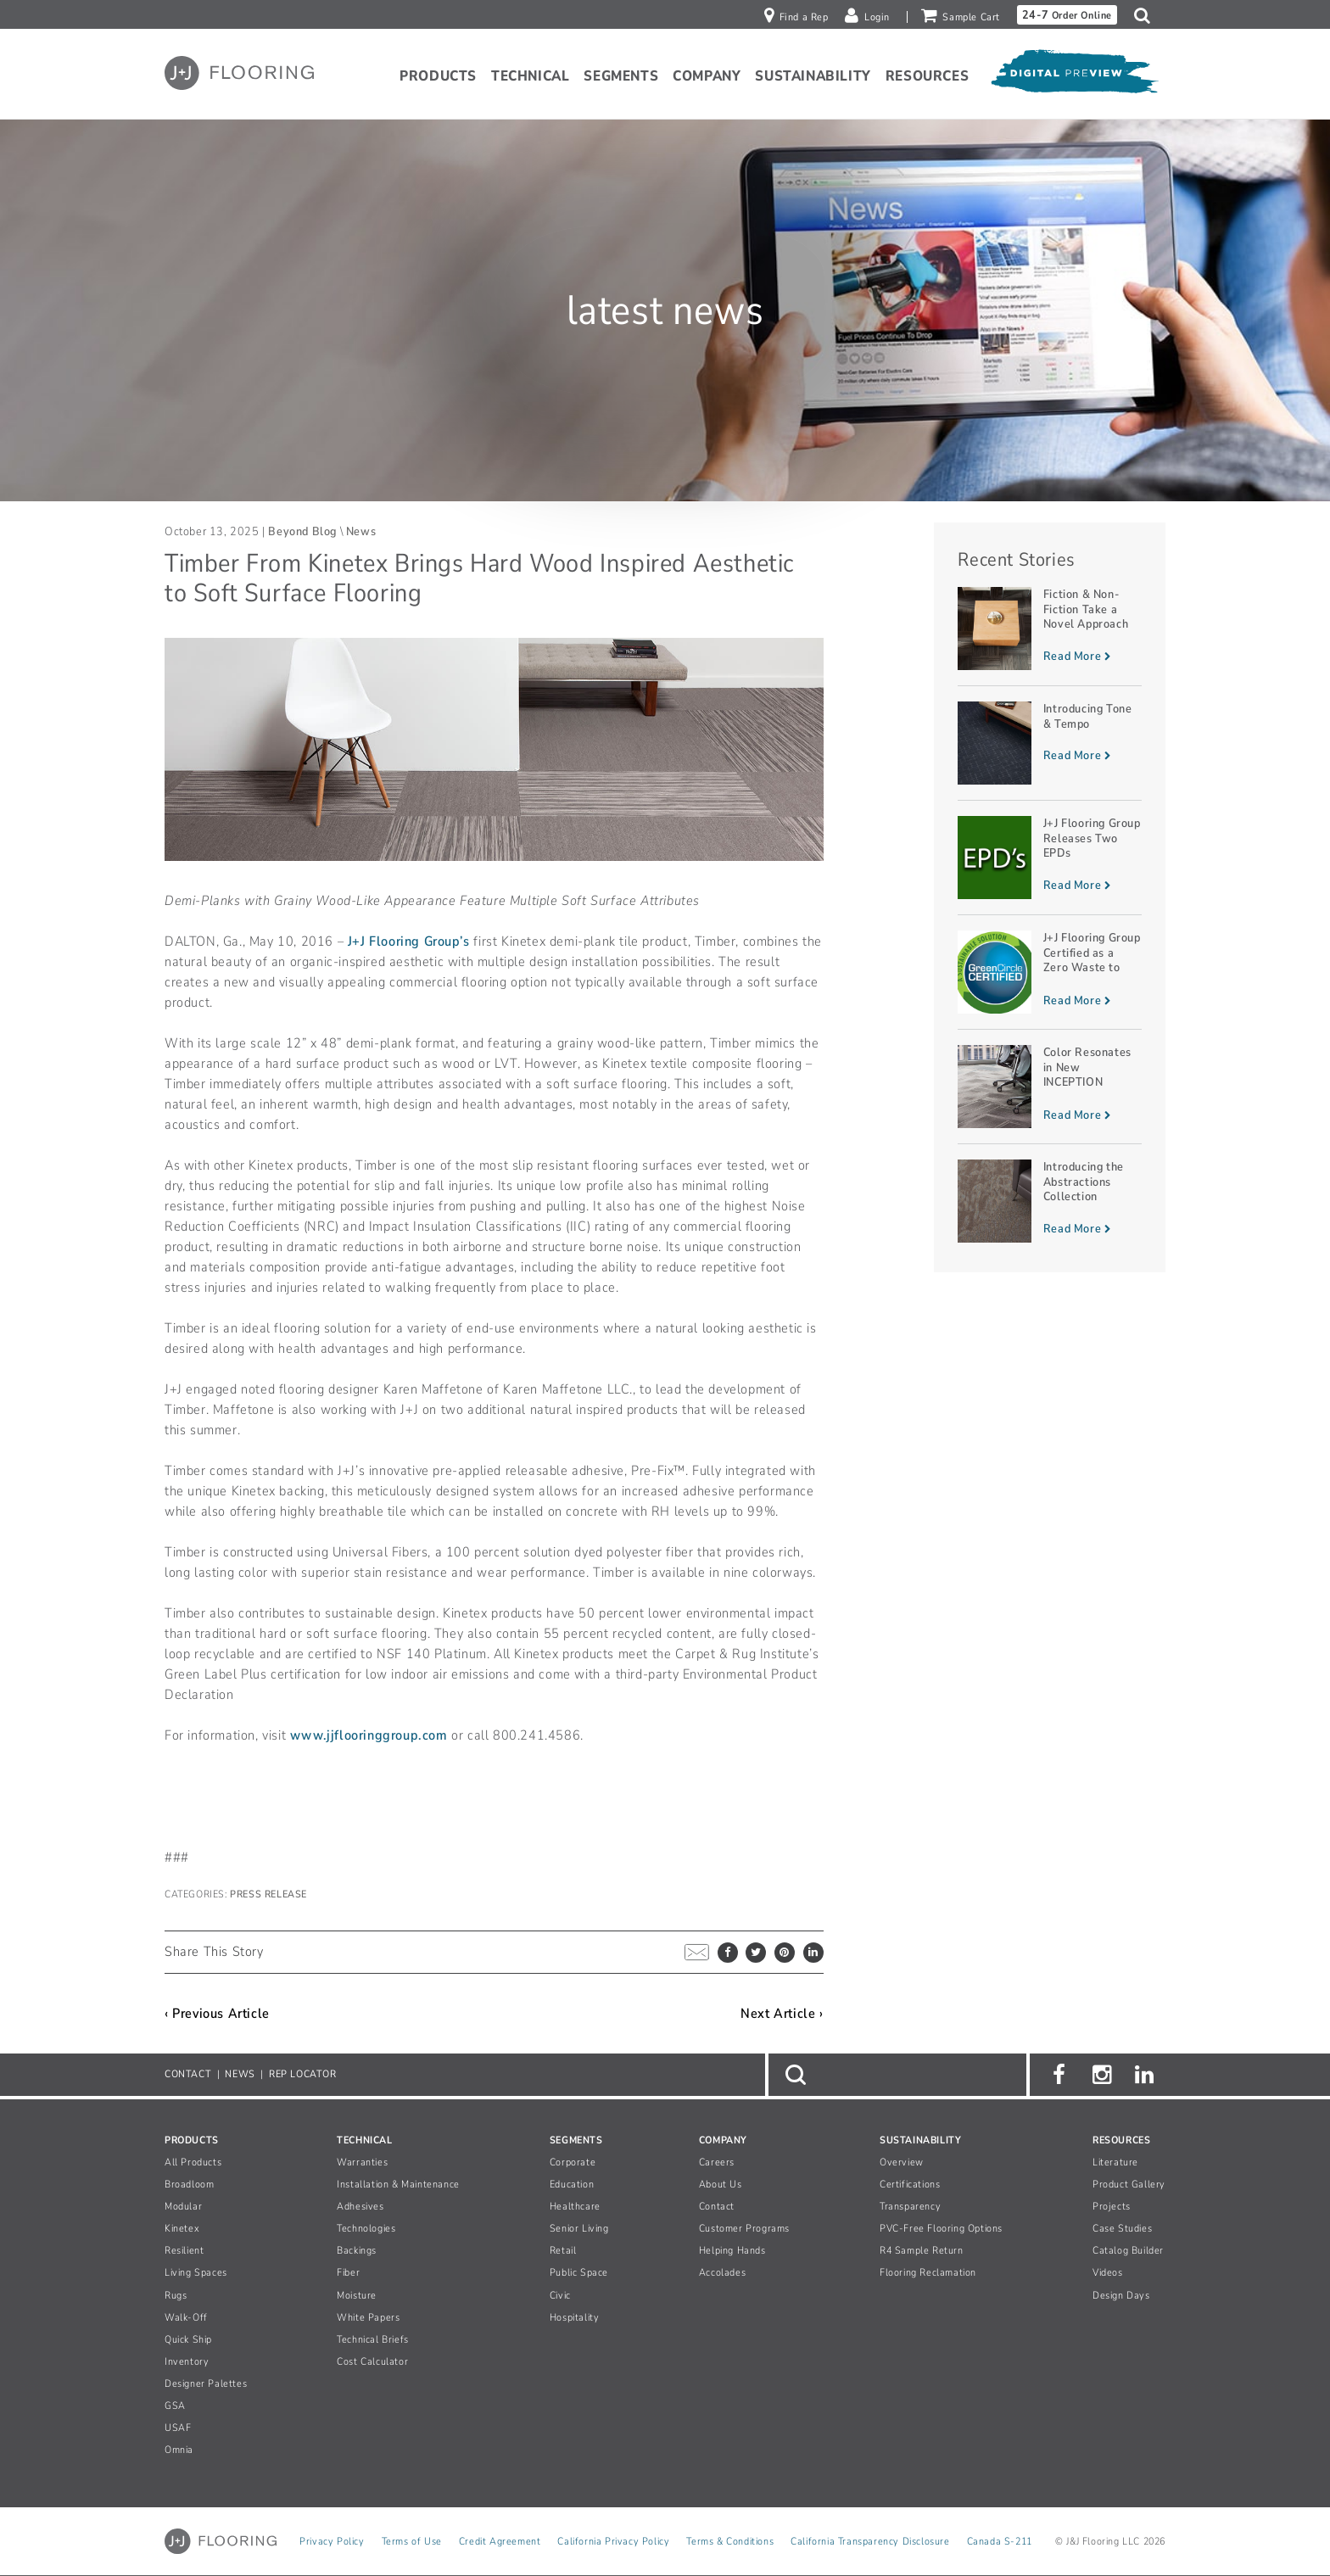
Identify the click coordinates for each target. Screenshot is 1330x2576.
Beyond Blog (302, 531)
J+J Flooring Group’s (409, 941)
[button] (1146, 15)
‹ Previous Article (217, 2013)
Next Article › (781, 2013)
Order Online (1067, 15)
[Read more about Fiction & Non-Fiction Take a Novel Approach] (1050, 628)
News (361, 531)
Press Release (268, 1894)
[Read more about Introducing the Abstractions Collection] (1050, 1201)
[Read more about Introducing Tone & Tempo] (1050, 743)
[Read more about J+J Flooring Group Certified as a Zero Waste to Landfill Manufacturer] (1050, 972)
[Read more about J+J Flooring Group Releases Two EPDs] (1050, 857)
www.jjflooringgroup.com (369, 1735)
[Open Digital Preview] (1073, 75)
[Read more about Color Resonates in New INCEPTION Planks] (1050, 1086)
